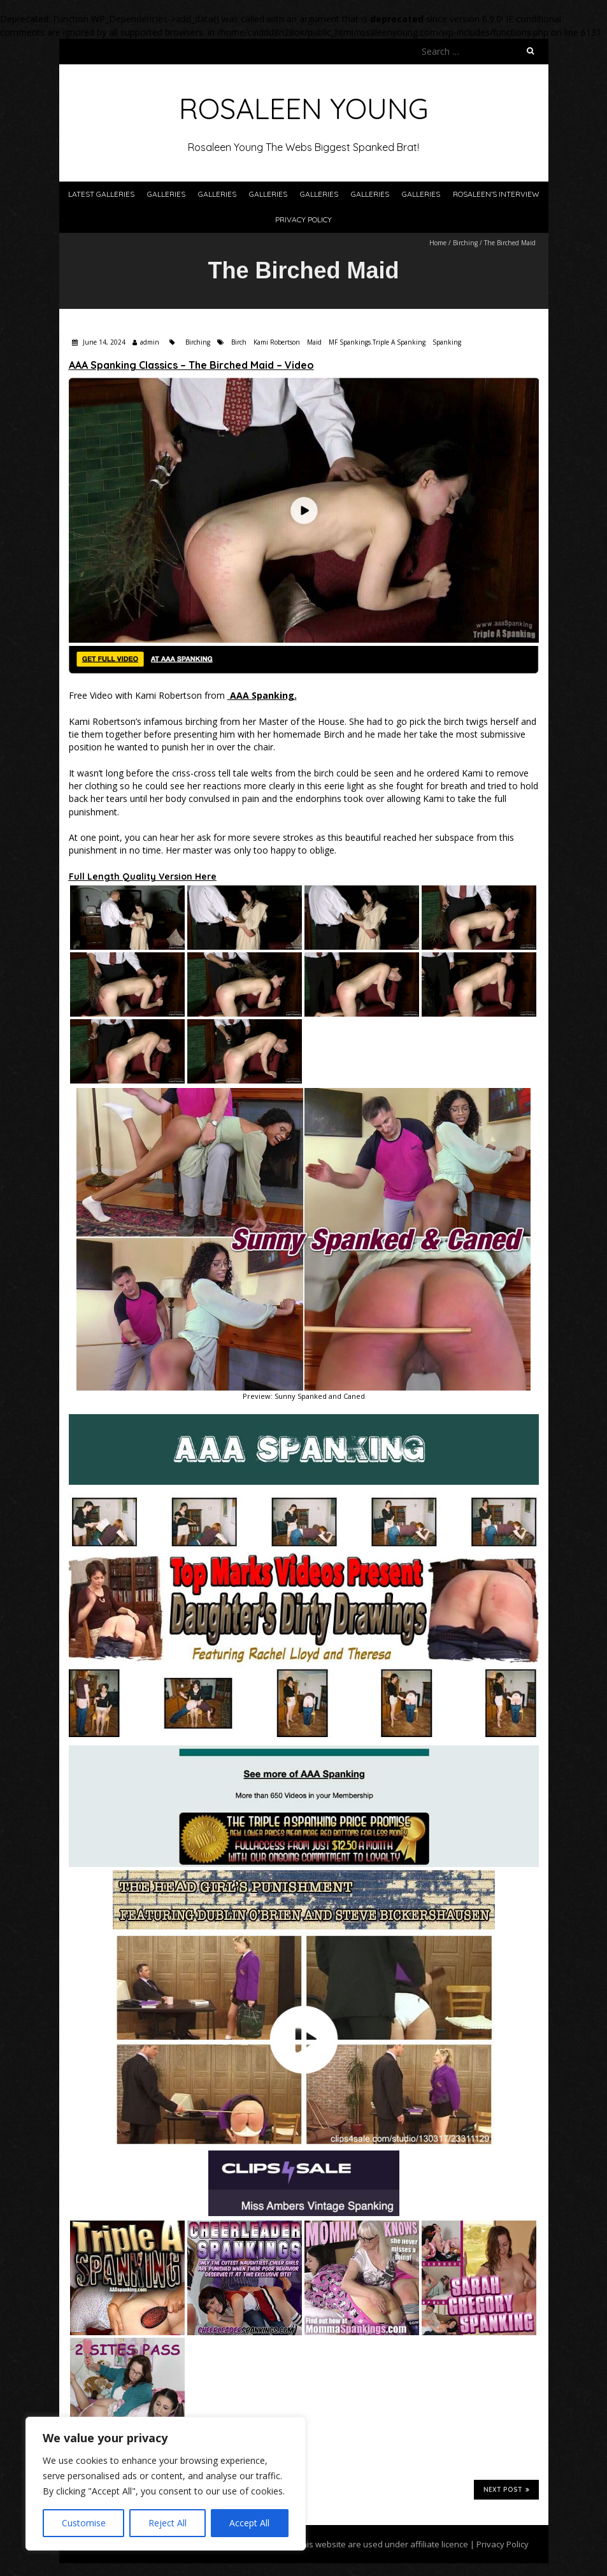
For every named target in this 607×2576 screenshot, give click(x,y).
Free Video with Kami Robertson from (183, 695)
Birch (238, 342)
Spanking (446, 342)
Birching (465, 242)
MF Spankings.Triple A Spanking (377, 342)
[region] (165, 2484)
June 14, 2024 (103, 342)
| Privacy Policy (498, 2544)
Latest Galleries (101, 194)
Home (437, 242)
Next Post (506, 2489)
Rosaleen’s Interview (496, 194)
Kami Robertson (277, 342)
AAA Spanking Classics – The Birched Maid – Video (191, 365)
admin (149, 342)
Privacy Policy (303, 219)
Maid (314, 342)
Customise (84, 2523)
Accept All (249, 2523)
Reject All (167, 2523)
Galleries (166, 194)
